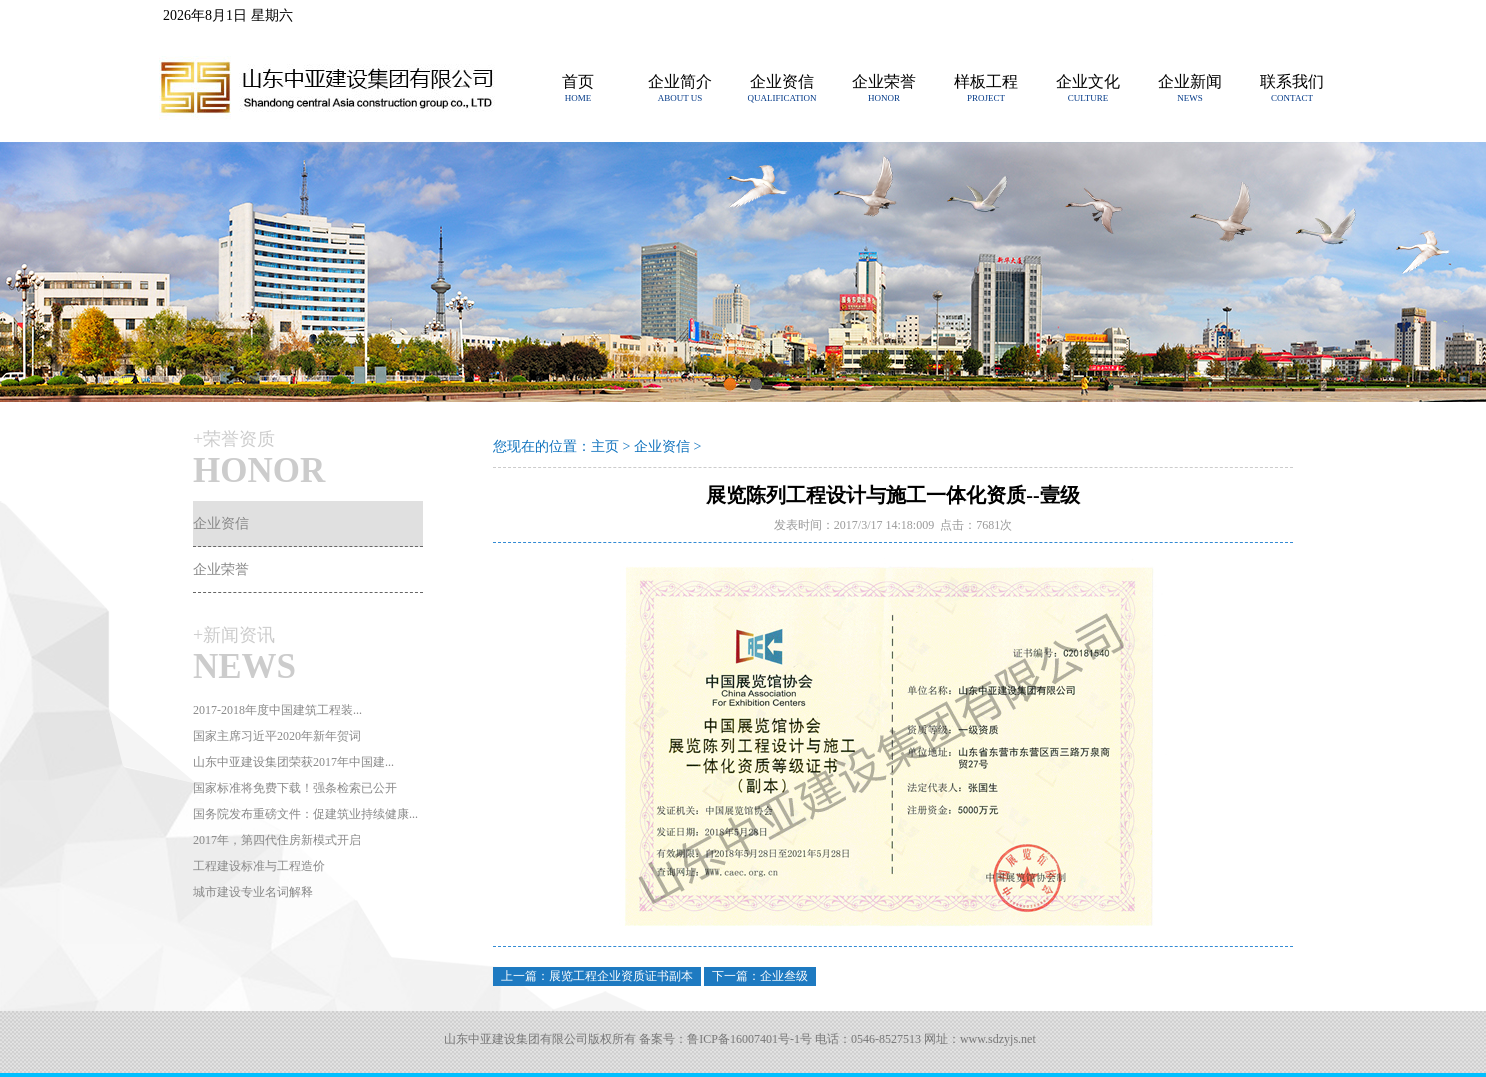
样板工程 (986, 81)
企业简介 (680, 81)
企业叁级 (784, 976)
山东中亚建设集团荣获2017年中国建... (293, 762)
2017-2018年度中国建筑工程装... (277, 710)
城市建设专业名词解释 (253, 892)
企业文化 (1088, 81)
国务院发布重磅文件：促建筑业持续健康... (305, 814)
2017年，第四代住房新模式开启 (277, 840)
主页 (605, 446)
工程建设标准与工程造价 (259, 866)
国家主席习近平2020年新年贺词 (277, 736)
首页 (578, 81)
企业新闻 (1190, 81)
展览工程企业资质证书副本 (621, 976)
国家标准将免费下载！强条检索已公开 (295, 788)
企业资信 (782, 81)
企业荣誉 (884, 81)
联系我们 (1292, 81)
